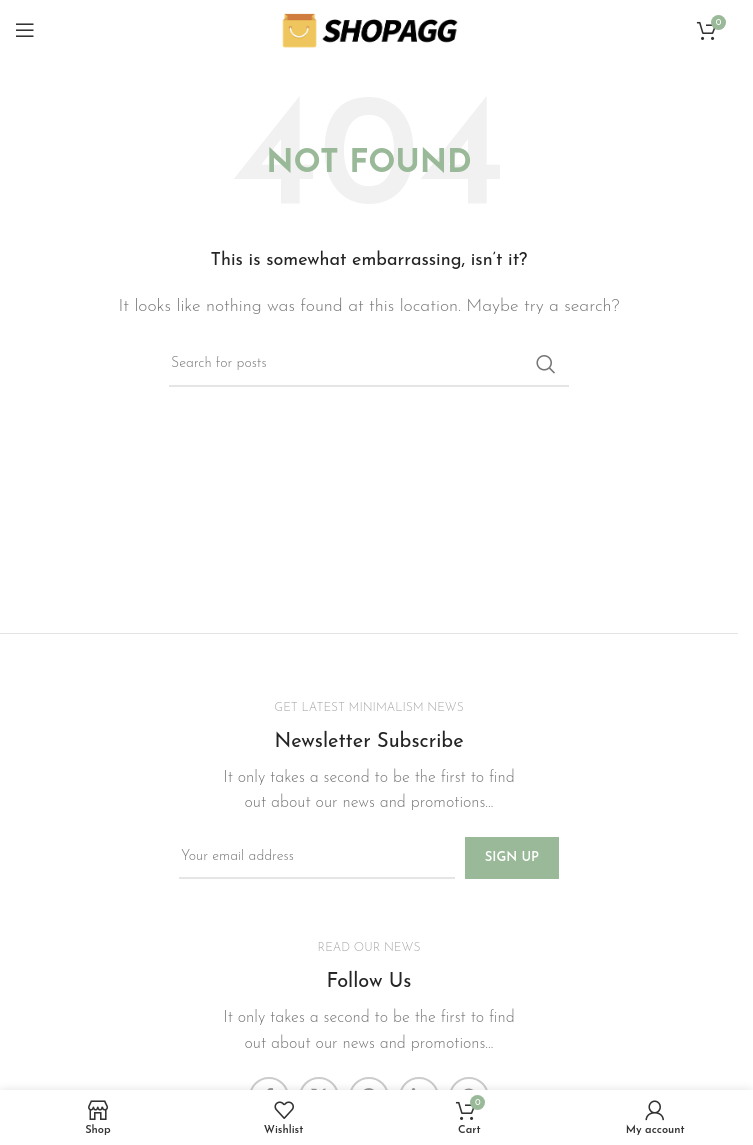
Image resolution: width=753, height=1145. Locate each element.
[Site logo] (369, 29)
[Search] (369, 364)
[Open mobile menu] (25, 30)
